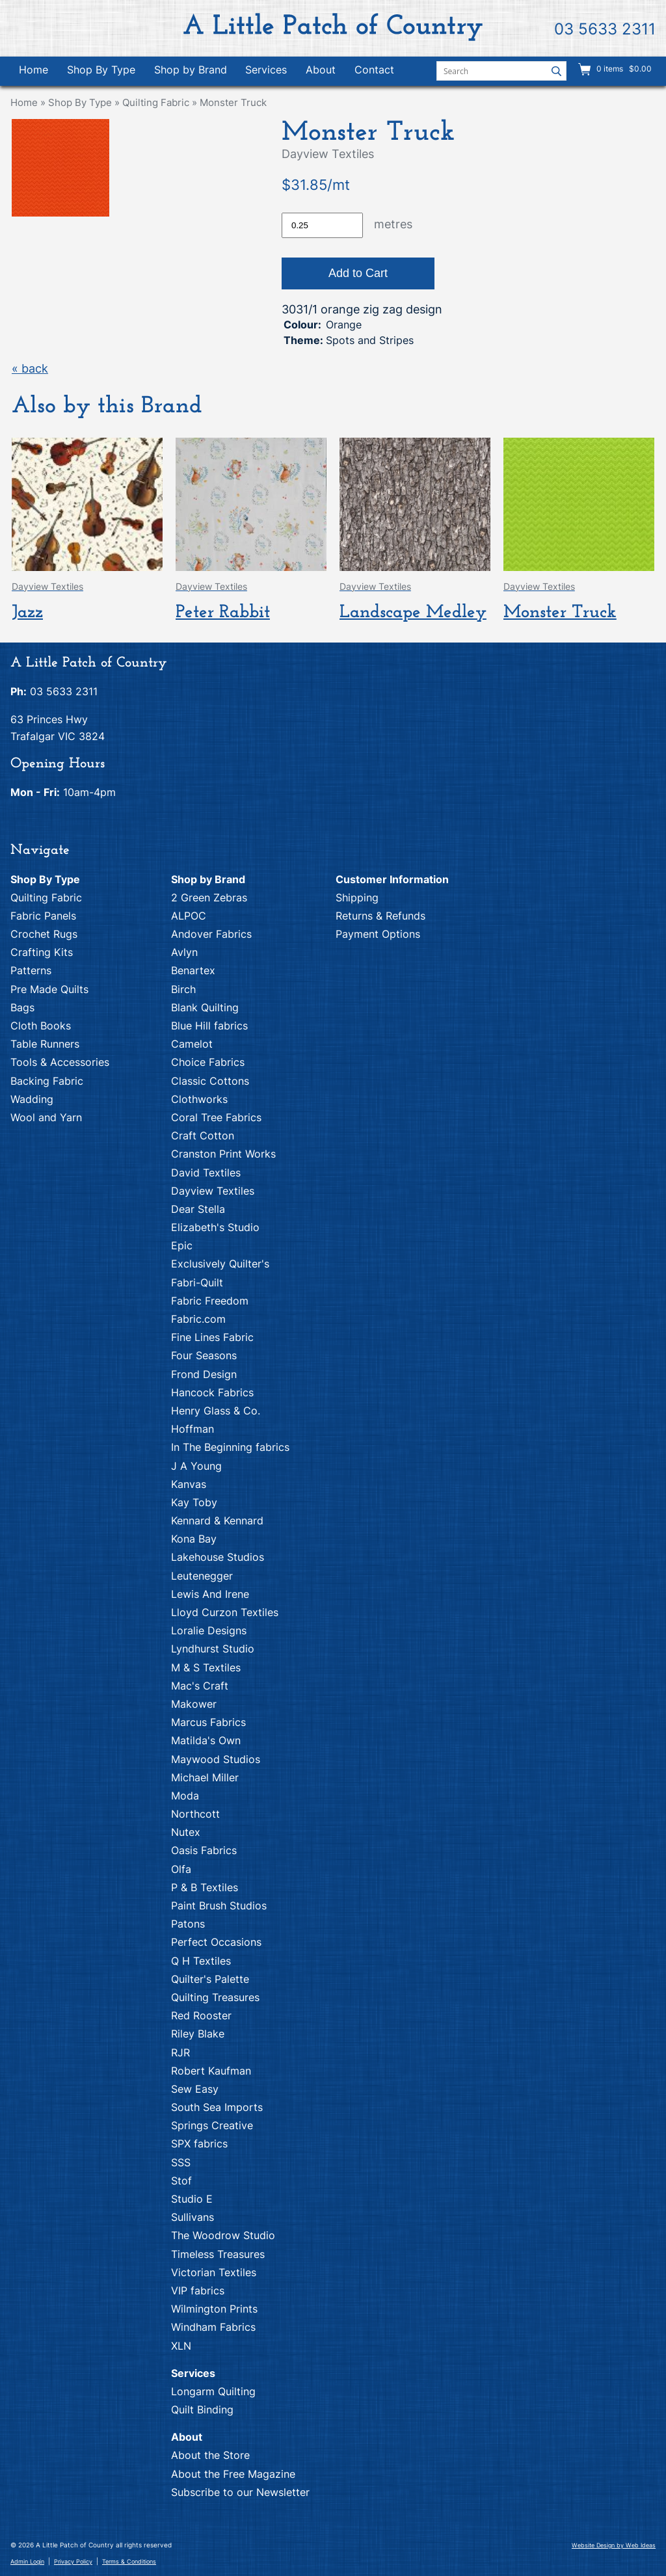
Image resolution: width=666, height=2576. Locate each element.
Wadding (31, 1099)
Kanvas (188, 1484)
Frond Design (204, 1374)
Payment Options (378, 933)
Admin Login (27, 2561)
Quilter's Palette (210, 1978)
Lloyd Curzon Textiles (224, 1612)
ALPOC (188, 915)
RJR (180, 2052)
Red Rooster (201, 2015)
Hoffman (192, 1428)
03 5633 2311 (605, 29)
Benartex (193, 970)
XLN (181, 2345)
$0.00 (639, 68)
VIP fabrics (197, 2290)
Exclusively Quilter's (220, 1263)
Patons (188, 1923)
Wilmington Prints (214, 2308)
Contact (374, 69)
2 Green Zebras (209, 897)
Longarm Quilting (213, 2391)
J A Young (196, 1465)
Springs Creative (212, 2125)
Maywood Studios (215, 1759)
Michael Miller (205, 1777)
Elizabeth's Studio (215, 1227)
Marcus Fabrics (208, 1722)
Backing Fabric (46, 1080)
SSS (181, 2162)
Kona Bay (194, 1538)
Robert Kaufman (211, 2070)
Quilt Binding (202, 2409)
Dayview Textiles (212, 1190)
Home (33, 69)
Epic (182, 1245)
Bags (22, 1007)
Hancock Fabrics (212, 1392)
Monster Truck (233, 102)
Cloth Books (40, 1025)
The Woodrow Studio (223, 2235)
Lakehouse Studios (217, 1556)
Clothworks (199, 1099)
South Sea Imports (217, 2107)
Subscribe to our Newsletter (240, 2492)
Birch (183, 989)
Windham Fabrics (213, 2326)
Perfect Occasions (216, 1941)
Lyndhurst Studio (212, 1648)
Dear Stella (198, 1208)
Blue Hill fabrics (209, 1025)
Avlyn (184, 952)
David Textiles (206, 1172)
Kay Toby (194, 1502)
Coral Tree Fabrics (216, 1117)
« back (30, 368)
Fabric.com (198, 1318)
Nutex (185, 1832)
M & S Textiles (206, 1667)
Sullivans (192, 2217)
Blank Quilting (205, 1007)
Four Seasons (204, 1355)
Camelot (192, 1043)
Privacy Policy (73, 2561)
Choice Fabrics (208, 1062)
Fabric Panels (43, 915)
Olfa (181, 1869)
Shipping (357, 897)
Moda (185, 1795)
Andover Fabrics (211, 933)
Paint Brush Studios (219, 1905)
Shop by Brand (190, 69)
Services (266, 69)
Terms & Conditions (129, 2561)
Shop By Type (101, 69)
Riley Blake (197, 2033)
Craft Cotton (202, 1135)
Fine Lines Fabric (212, 1337)
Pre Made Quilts (49, 989)
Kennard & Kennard (217, 1520)
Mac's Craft (199, 1685)
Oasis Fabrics (204, 1850)
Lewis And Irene (210, 1593)
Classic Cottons (210, 1080)
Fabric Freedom (209, 1300)
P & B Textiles (204, 1887)
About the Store (210, 2455)
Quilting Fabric (155, 102)
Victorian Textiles (213, 2272)
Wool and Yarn (46, 1117)
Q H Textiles (201, 1960)
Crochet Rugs (43, 933)
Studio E (192, 2198)
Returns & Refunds (380, 915)
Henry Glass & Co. (215, 1410)
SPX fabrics (199, 2143)
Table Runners (44, 1043)
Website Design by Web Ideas (614, 2545)
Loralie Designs (208, 1630)
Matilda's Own (206, 1740)
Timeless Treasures (218, 2254)
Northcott (195, 1813)
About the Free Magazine (233, 2473)
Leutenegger (202, 1575)
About (321, 69)
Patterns (30, 970)
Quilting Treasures (215, 1997)
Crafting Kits (41, 952)
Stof (181, 2180)
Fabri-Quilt (197, 1282)
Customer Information (392, 879)
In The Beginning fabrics (230, 1447)
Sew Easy (195, 2088)
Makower (194, 1703)
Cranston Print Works (223, 1153)
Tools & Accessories (59, 1062)
